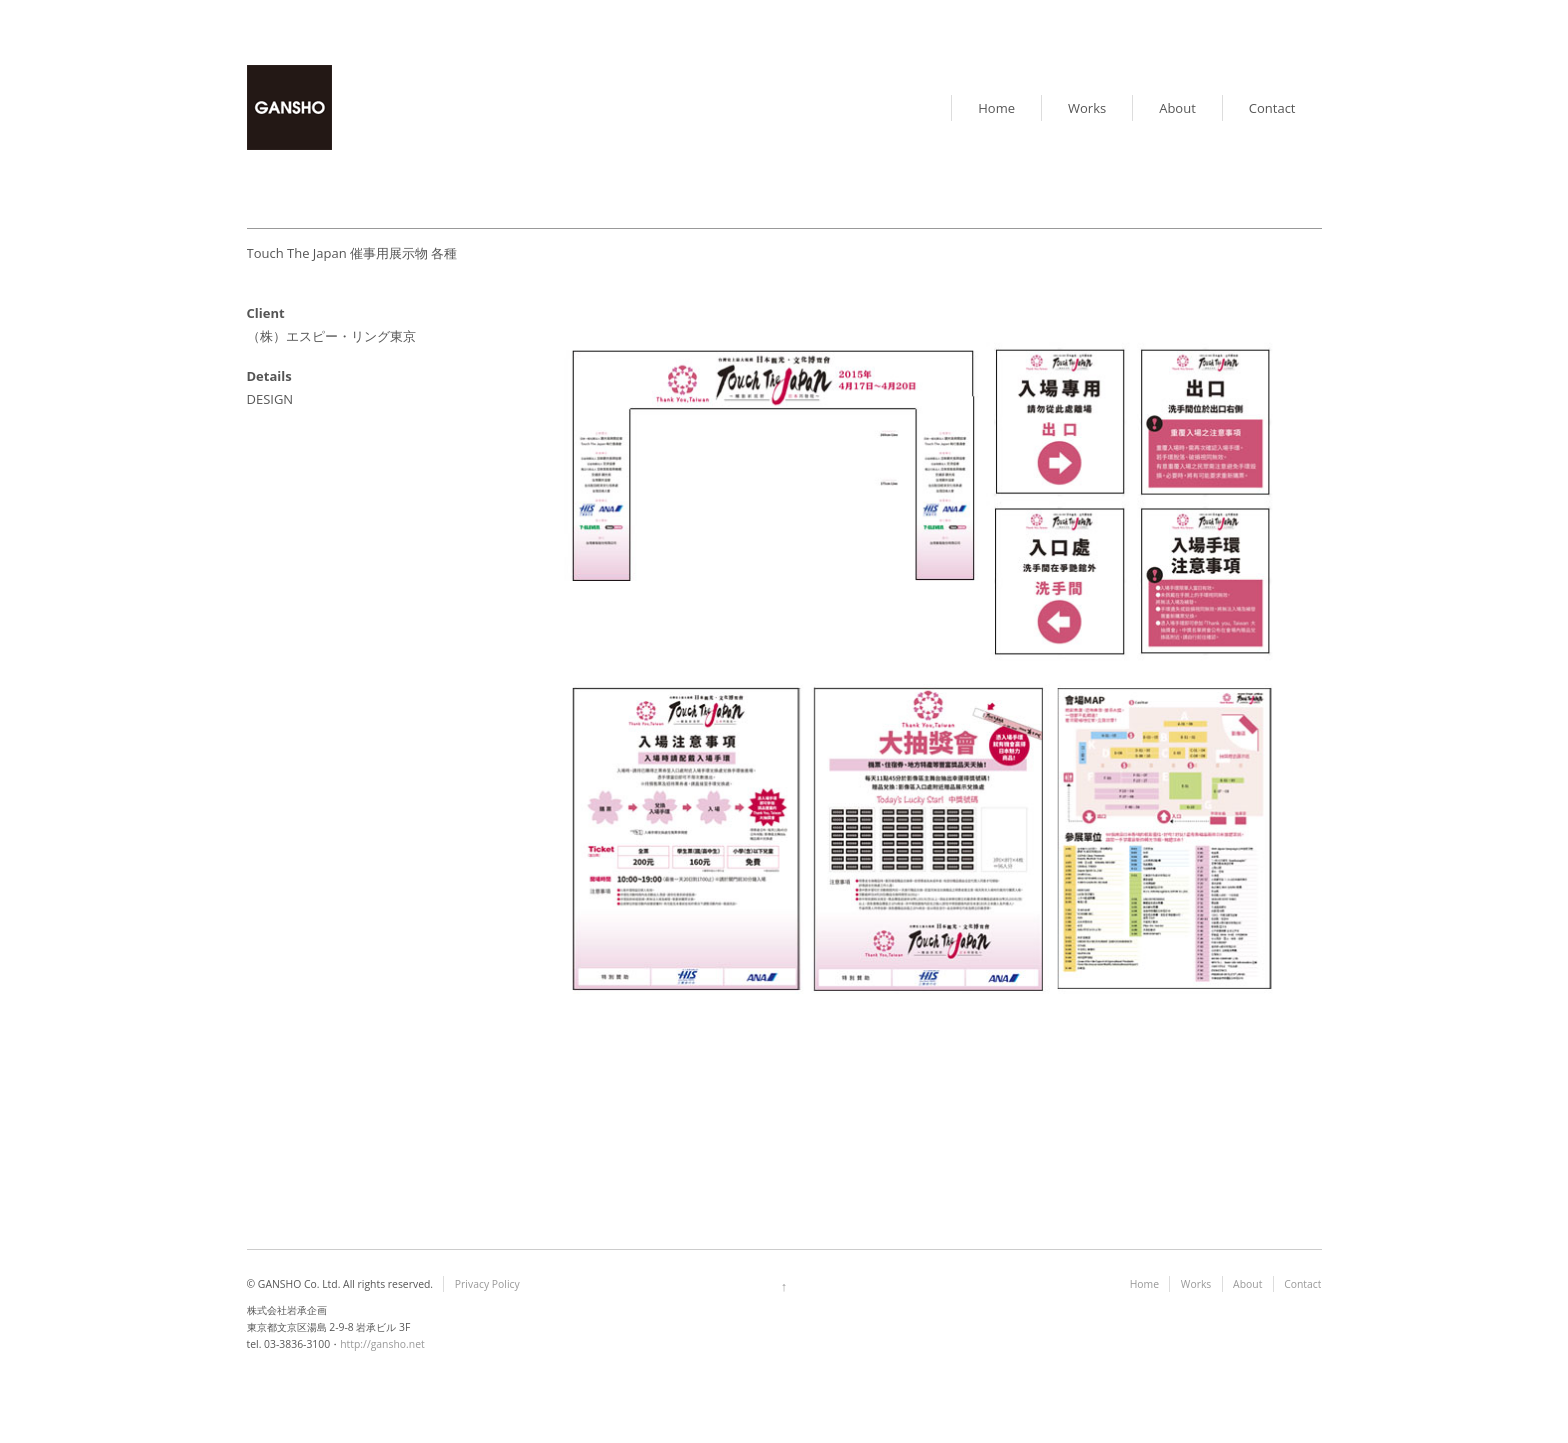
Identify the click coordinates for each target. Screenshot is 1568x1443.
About (1177, 108)
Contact (1272, 108)
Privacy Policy (487, 1284)
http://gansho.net (382, 1344)
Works (1087, 108)
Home (996, 108)
